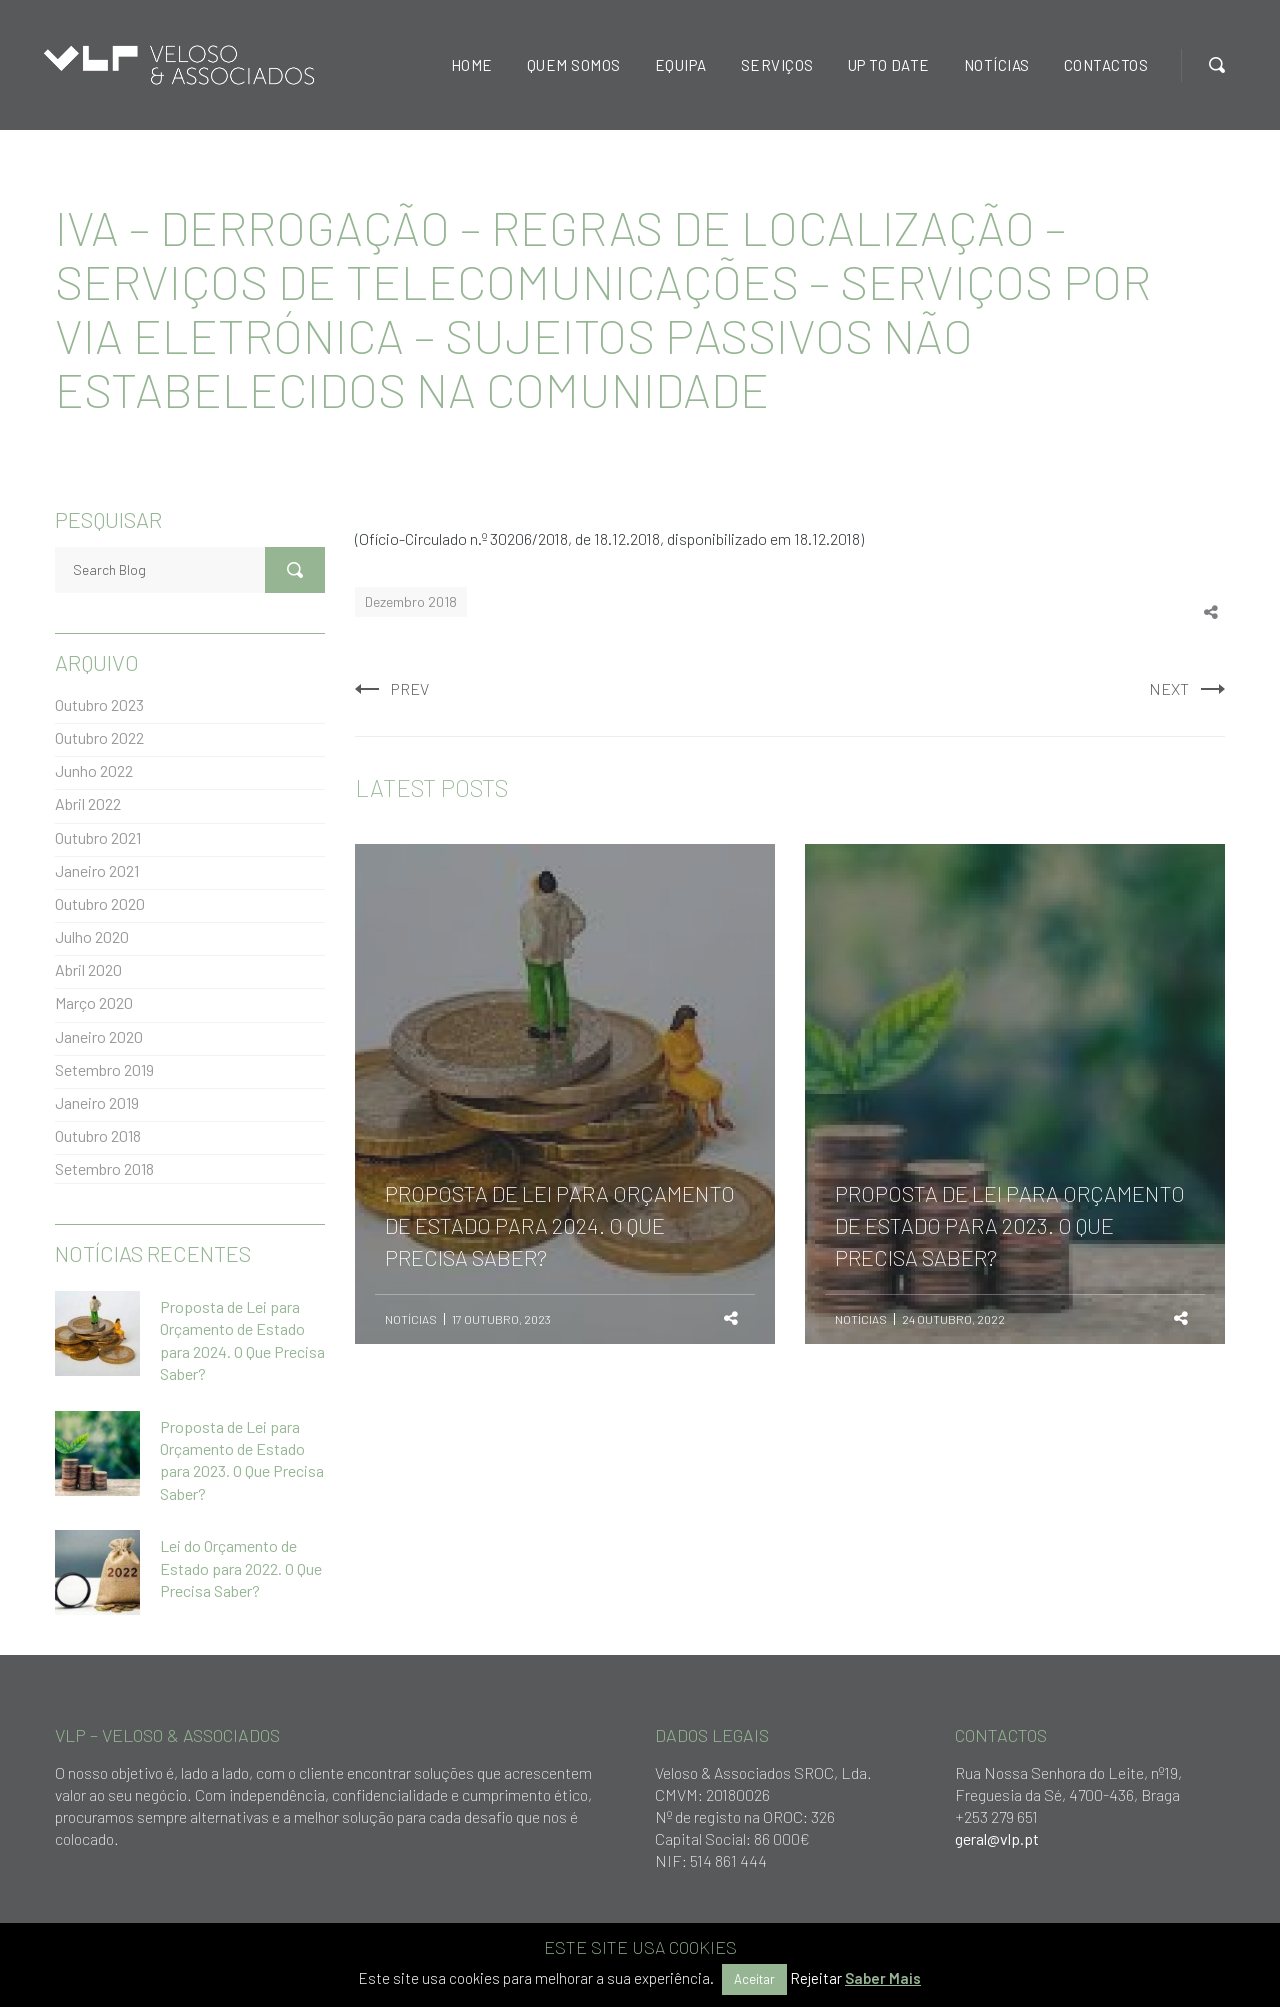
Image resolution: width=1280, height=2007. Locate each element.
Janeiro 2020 (99, 1036)
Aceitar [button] (754, 1979)
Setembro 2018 (104, 1168)
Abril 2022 (88, 803)
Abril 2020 (88, 969)
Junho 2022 (94, 770)
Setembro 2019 (104, 1069)
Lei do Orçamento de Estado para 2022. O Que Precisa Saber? (241, 1568)
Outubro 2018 (98, 1135)
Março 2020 (94, 1002)
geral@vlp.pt (997, 1838)
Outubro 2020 (100, 903)
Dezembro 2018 (411, 601)
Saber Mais (883, 1978)
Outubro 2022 (99, 737)
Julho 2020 (92, 936)
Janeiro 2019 (97, 1102)
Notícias (411, 1319)
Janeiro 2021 (97, 870)
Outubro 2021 (98, 837)
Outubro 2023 (99, 704)
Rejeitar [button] (816, 1978)
